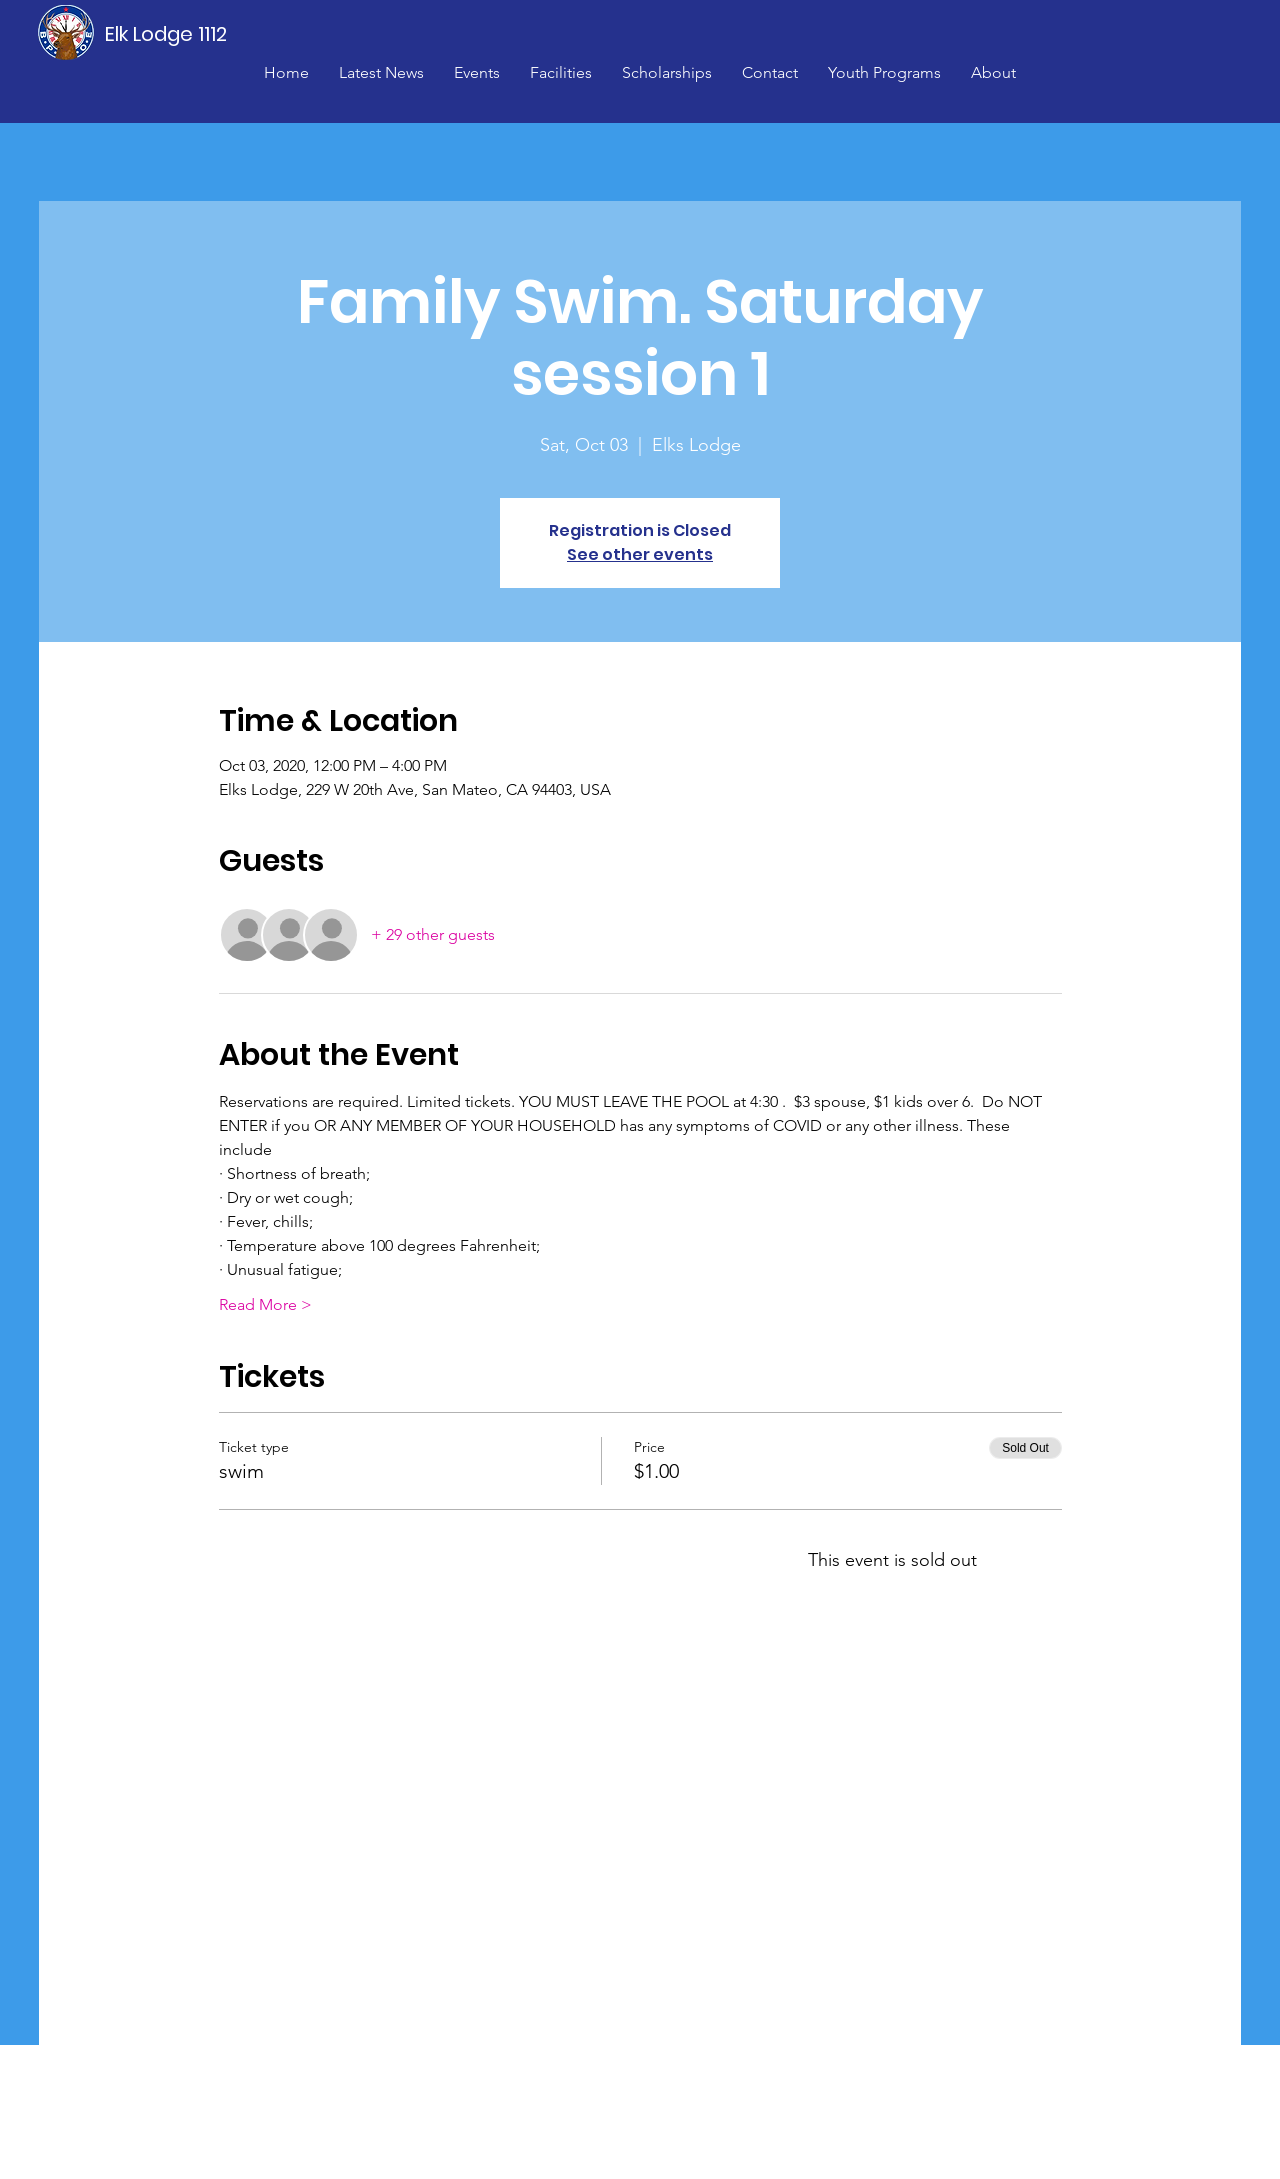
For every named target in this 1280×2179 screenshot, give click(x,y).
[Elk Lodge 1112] (167, 34)
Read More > (265, 1304)
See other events (640, 554)
